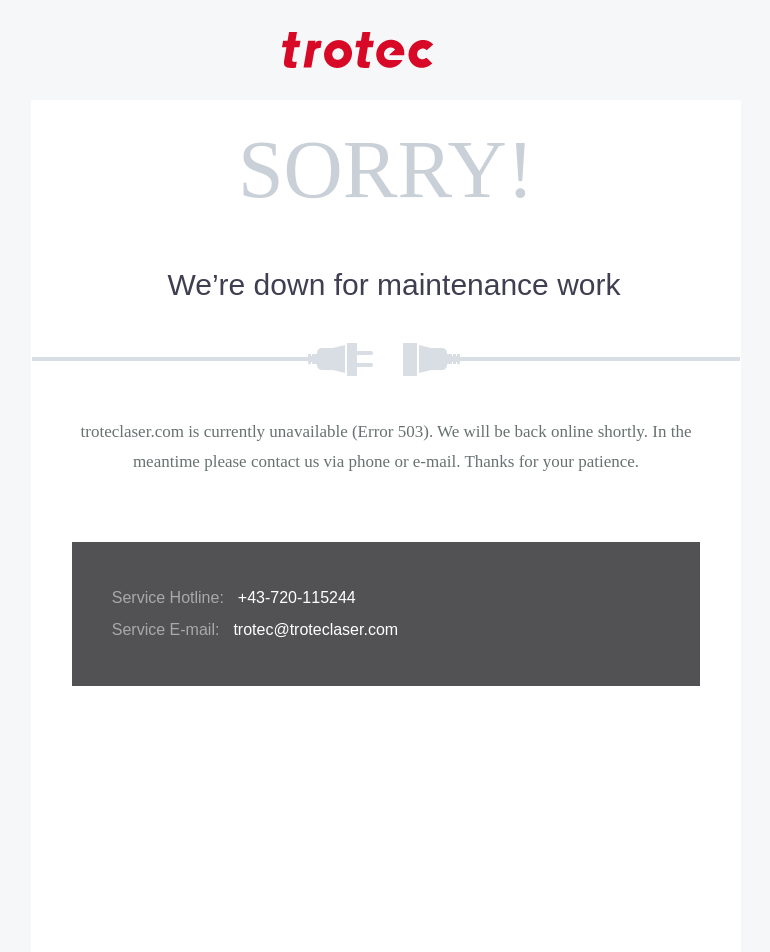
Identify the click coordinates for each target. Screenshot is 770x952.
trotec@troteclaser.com (315, 629)
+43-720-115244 (297, 597)
